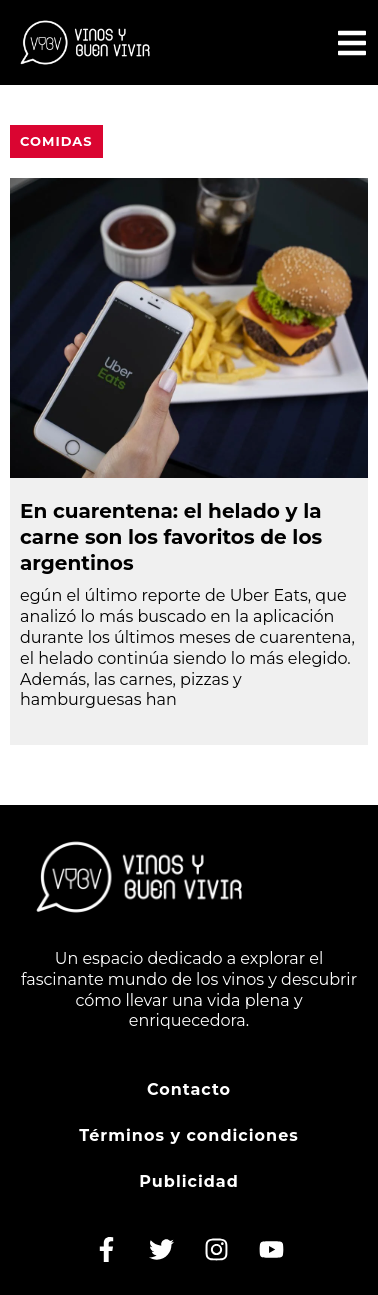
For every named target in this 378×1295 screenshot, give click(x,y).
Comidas (56, 141)
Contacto (189, 1089)
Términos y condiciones (189, 1135)
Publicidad (189, 1181)
